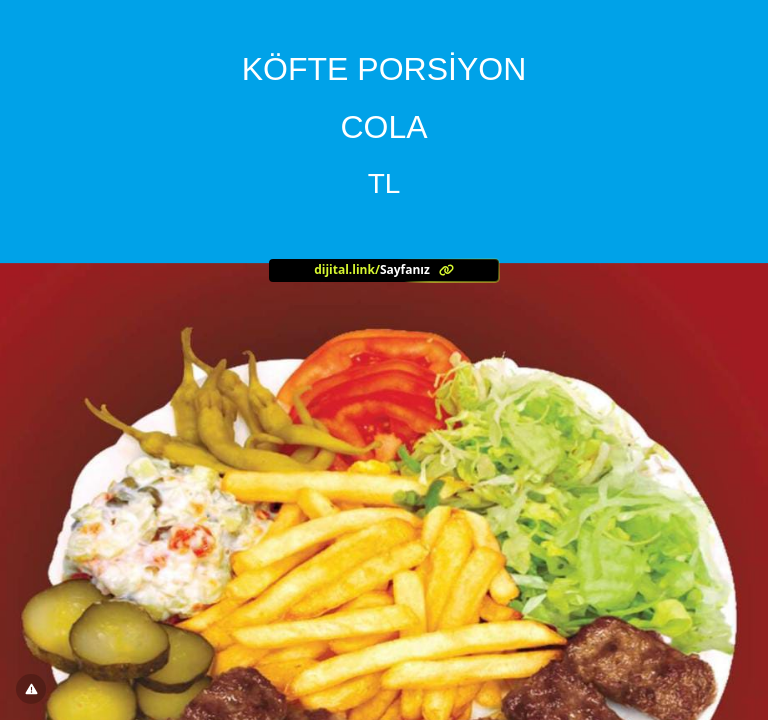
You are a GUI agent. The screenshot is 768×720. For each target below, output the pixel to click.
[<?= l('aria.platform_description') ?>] (384, 270)
